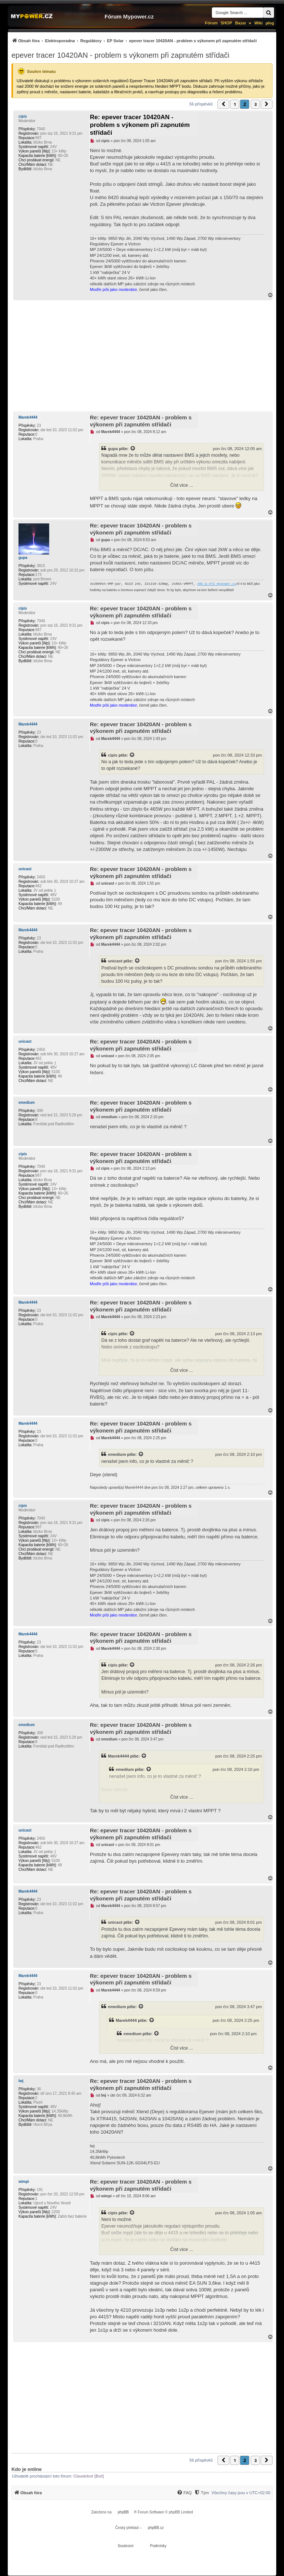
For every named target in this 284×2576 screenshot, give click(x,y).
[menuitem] (134, 40)
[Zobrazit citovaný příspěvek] (133, 448)
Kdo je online (26, 2469)
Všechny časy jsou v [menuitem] (241, 2492)
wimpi (23, 2182)
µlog (270, 23)
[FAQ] (184, 2492)
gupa (113, 448)
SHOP (226, 23)
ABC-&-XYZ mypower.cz (216, 584)
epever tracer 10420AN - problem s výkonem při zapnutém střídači (120, 55)
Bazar (240, 23)
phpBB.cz (156, 2528)
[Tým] (201, 2492)
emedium (26, 1103)
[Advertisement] (142, 356)
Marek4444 (27, 417)
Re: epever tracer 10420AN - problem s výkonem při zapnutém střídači (140, 125)
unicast (24, 869)
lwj (20, 2081)
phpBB (123, 2512)
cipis (22, 116)
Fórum (211, 23)
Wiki (258, 23)
